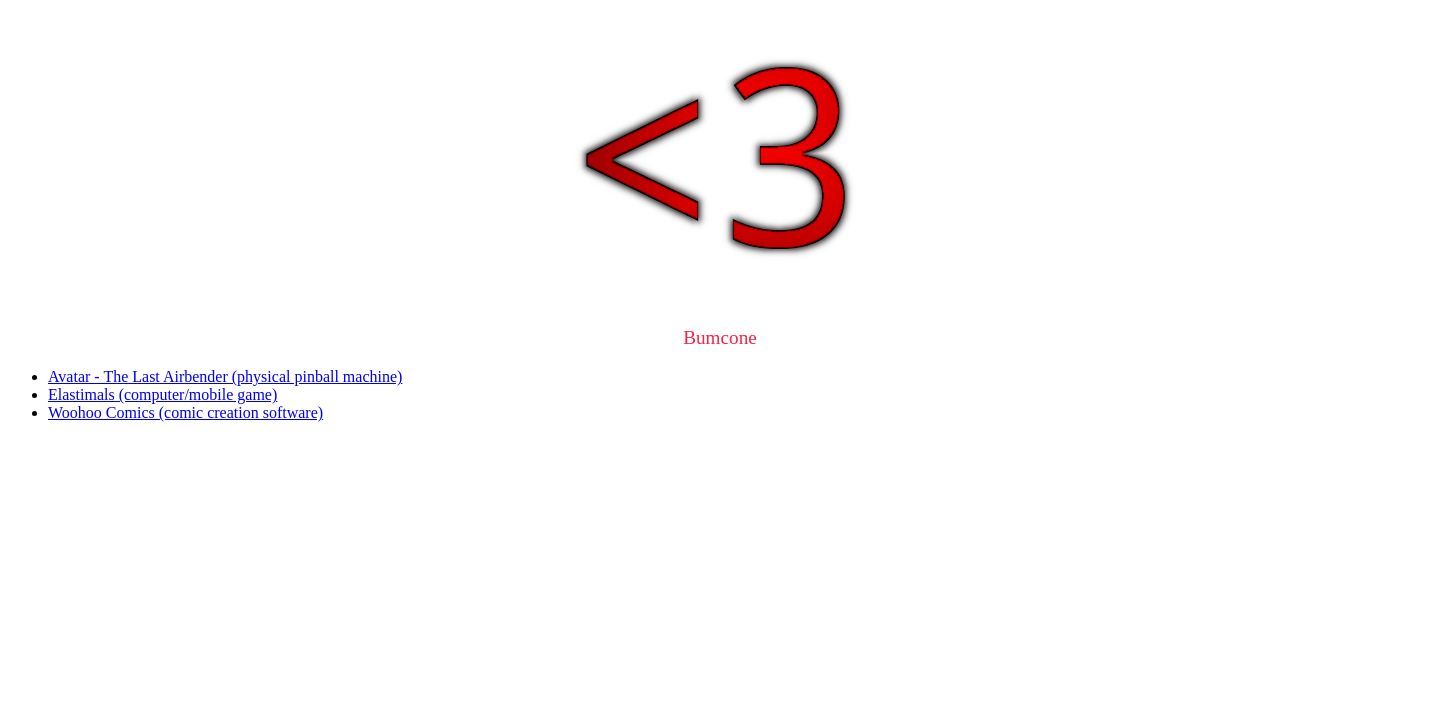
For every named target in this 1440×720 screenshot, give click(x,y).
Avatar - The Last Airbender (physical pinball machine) (225, 376)
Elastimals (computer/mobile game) (162, 394)
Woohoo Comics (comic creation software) (185, 412)
